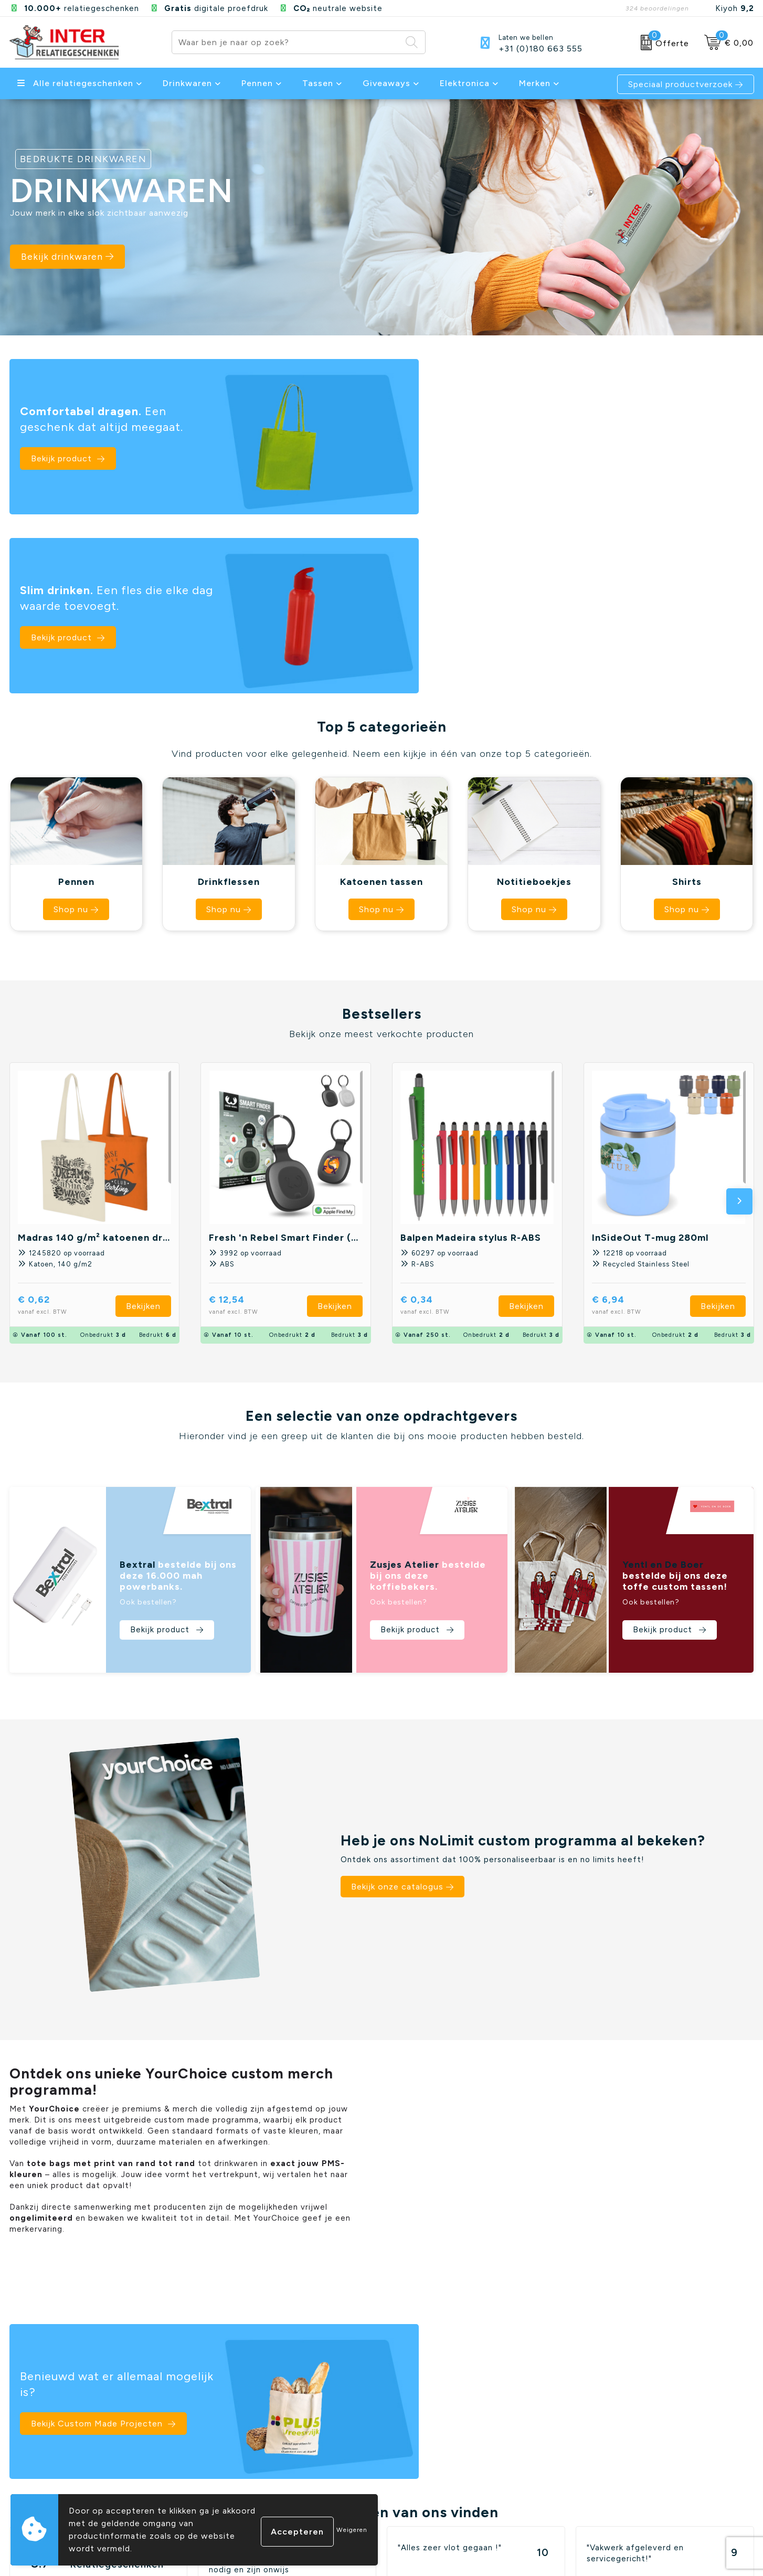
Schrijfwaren (601, 2458)
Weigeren (351, 2529)
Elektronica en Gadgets (623, 2474)
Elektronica (465, 83)
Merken (534, 83)
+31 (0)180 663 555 (540, 49)
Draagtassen (601, 2491)
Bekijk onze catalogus (397, 1693)
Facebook (650, 2553)
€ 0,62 (58, 1112)
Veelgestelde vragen (240, 2458)
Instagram (697, 2553)
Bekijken (143, 1112)
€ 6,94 (633, 1112)
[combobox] (286, 42)
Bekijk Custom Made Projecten (475, 1963)
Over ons (216, 2474)
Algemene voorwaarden (435, 2441)
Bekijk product (62, 452)
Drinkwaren (187, 83)
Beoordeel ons (112, 2242)
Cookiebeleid (413, 2474)
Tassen (317, 83)
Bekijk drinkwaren (70, 260)
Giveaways (386, 83)
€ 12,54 (251, 1112)
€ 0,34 (441, 1112)
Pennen (257, 83)
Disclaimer (408, 2491)
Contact (215, 2441)
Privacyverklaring (421, 2458)
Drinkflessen (600, 2441)
